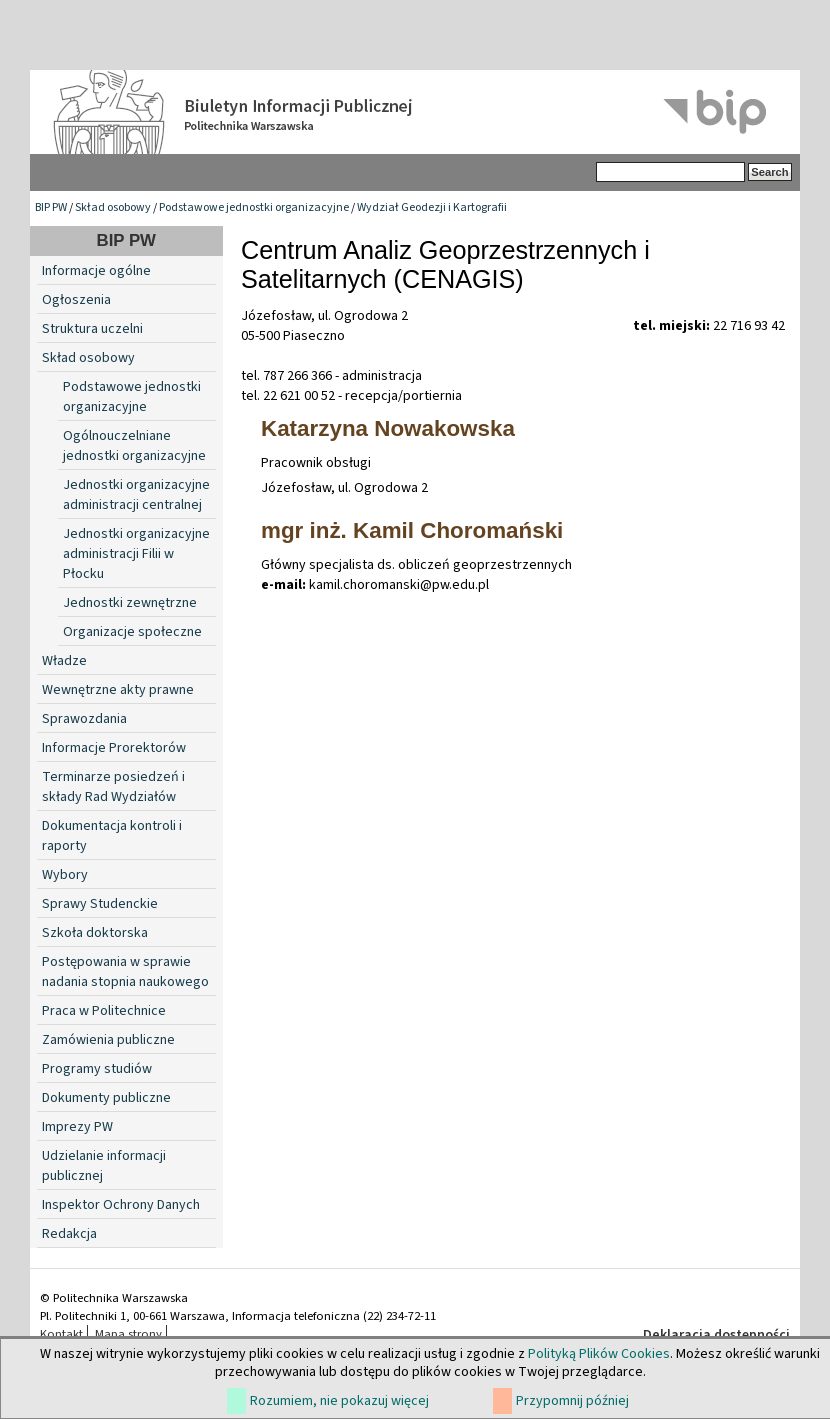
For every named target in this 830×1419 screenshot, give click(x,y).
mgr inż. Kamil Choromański (412, 530)
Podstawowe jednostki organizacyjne (254, 207)
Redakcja (69, 1234)
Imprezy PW (77, 1127)
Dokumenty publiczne (106, 1098)
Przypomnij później (572, 1401)
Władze (64, 661)
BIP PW (51, 207)
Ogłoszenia (76, 300)
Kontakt (61, 1334)
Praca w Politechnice (104, 1011)
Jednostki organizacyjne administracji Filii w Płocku (136, 554)
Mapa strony (128, 1334)
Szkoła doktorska (95, 933)
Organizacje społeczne (132, 632)
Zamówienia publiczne (108, 1040)
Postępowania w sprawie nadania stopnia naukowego (125, 972)
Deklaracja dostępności (716, 1335)
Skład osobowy (113, 207)
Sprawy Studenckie (100, 904)
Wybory (65, 875)
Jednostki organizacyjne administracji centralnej (136, 495)
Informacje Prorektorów (114, 748)
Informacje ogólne (96, 271)
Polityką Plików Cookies (599, 1354)
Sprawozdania (84, 719)
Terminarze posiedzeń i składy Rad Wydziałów (113, 787)
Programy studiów (97, 1069)
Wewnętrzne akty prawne (118, 690)
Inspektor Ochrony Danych (121, 1205)
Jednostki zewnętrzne (130, 603)
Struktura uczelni (92, 329)
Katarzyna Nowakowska (388, 428)
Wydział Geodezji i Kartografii (432, 207)
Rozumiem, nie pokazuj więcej (339, 1401)
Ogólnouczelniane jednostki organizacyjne (134, 446)
